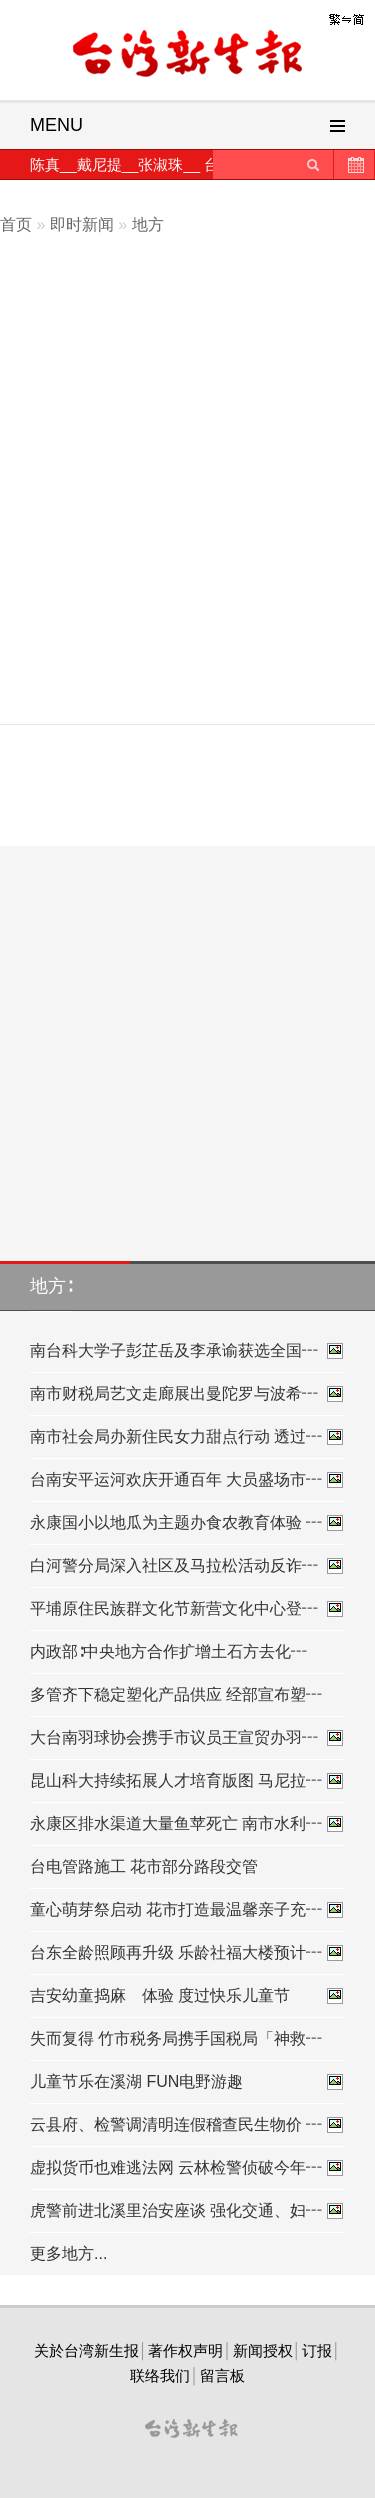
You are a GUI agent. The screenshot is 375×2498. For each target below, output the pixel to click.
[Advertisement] (187, 515)
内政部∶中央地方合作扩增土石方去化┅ (168, 1651)
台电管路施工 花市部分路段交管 (144, 1866)
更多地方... (68, 2253)
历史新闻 (354, 164)
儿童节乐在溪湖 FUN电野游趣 (187, 2082)
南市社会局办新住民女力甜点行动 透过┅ (187, 1437)
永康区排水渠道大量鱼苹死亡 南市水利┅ (187, 1824)
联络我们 (160, 2375)
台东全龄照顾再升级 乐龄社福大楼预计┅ (187, 1953)
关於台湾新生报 (86, 2350)
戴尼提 (99, 164)
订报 (317, 2350)
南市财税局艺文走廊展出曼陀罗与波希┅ (187, 1394)
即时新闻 (82, 224)
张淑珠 (160, 164)
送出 (313, 164)
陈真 (45, 164)
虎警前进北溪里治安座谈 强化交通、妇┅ (187, 2211)
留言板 (222, 2375)
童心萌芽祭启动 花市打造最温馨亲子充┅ (187, 1910)
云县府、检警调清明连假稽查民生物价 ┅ (187, 2125)
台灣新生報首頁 (188, 55)
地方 (148, 224)
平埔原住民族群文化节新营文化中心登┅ (187, 1609)
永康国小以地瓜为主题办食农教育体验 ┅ (187, 1523)
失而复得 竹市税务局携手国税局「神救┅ (176, 2038)
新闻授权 (263, 2350)
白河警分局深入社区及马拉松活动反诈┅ (187, 1566)
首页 (16, 224)
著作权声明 (185, 2350)
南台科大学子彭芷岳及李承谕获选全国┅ (187, 1351)
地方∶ (51, 1286)
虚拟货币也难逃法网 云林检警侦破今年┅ (187, 2168)
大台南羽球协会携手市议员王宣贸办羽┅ (187, 1738)
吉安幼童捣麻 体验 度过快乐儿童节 (187, 1996)
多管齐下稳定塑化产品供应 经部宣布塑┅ (176, 1694)
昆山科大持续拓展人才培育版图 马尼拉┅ (187, 1781)
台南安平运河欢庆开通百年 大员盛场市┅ (187, 1480)
